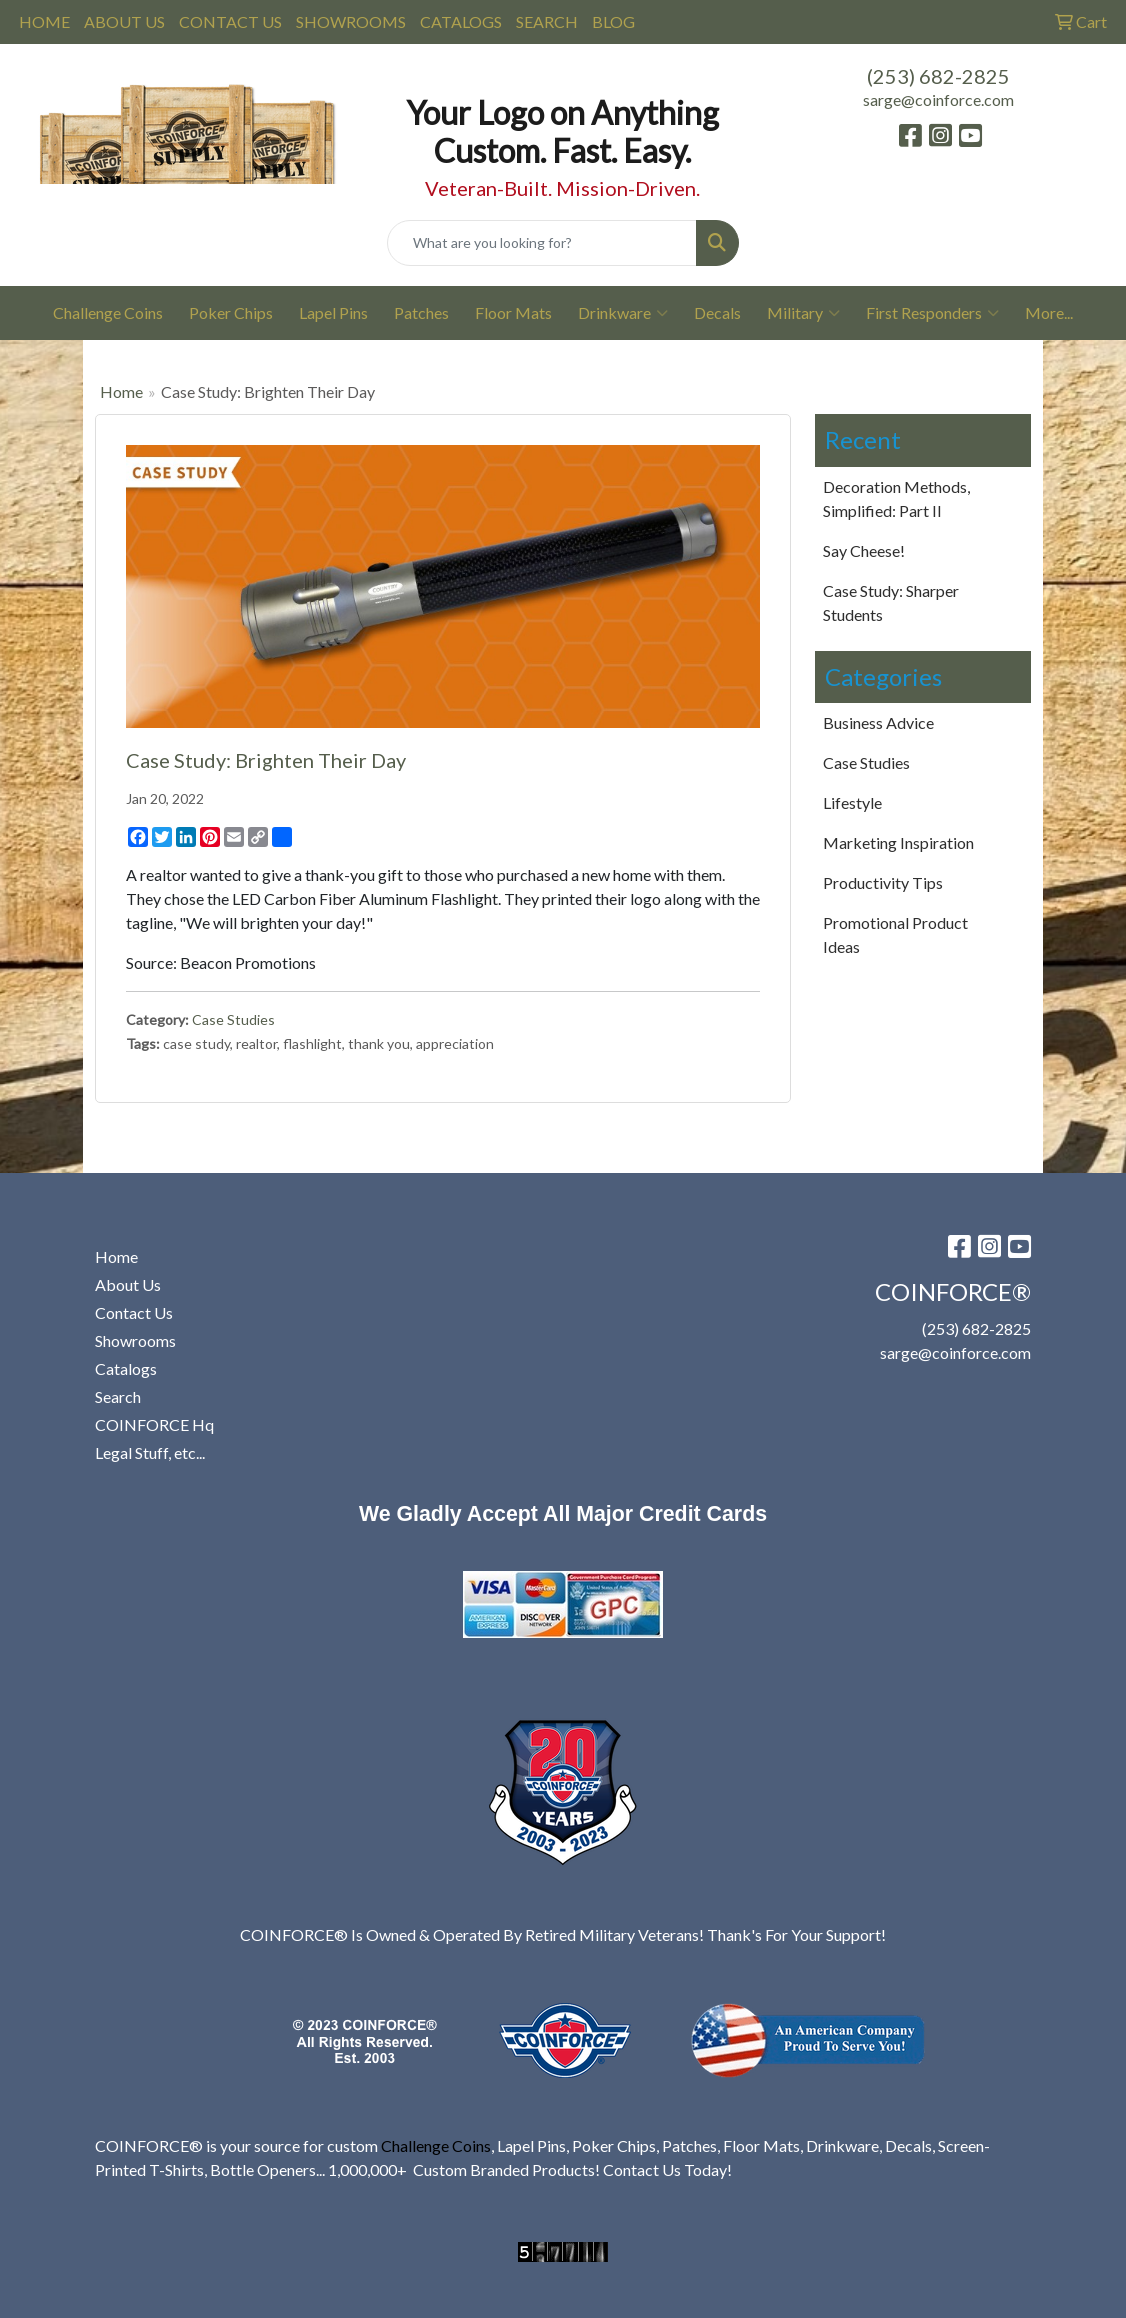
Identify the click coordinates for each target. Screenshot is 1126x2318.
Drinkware (623, 313)
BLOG (613, 21)
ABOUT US (124, 21)
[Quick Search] (541, 243)
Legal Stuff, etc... (150, 1452)
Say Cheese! (864, 550)
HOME (44, 21)
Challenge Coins (108, 312)
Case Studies (233, 1019)
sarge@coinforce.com (938, 99)
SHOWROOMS (351, 21)
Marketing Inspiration (898, 842)
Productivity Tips (883, 882)
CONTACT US (230, 21)
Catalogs (126, 1368)
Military (803, 313)
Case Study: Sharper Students (891, 602)
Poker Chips (231, 312)
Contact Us (134, 1312)
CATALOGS (461, 21)
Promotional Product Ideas (895, 934)
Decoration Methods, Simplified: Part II (896, 498)
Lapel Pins (333, 312)
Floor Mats (513, 312)
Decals (717, 312)
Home (121, 391)
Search (118, 1396)
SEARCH (547, 21)
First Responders (932, 313)
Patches (421, 312)
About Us (128, 1284)
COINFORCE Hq (154, 1424)
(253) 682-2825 (938, 76)
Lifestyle (852, 802)
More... (1049, 312)
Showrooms (135, 1340)
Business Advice (878, 722)
